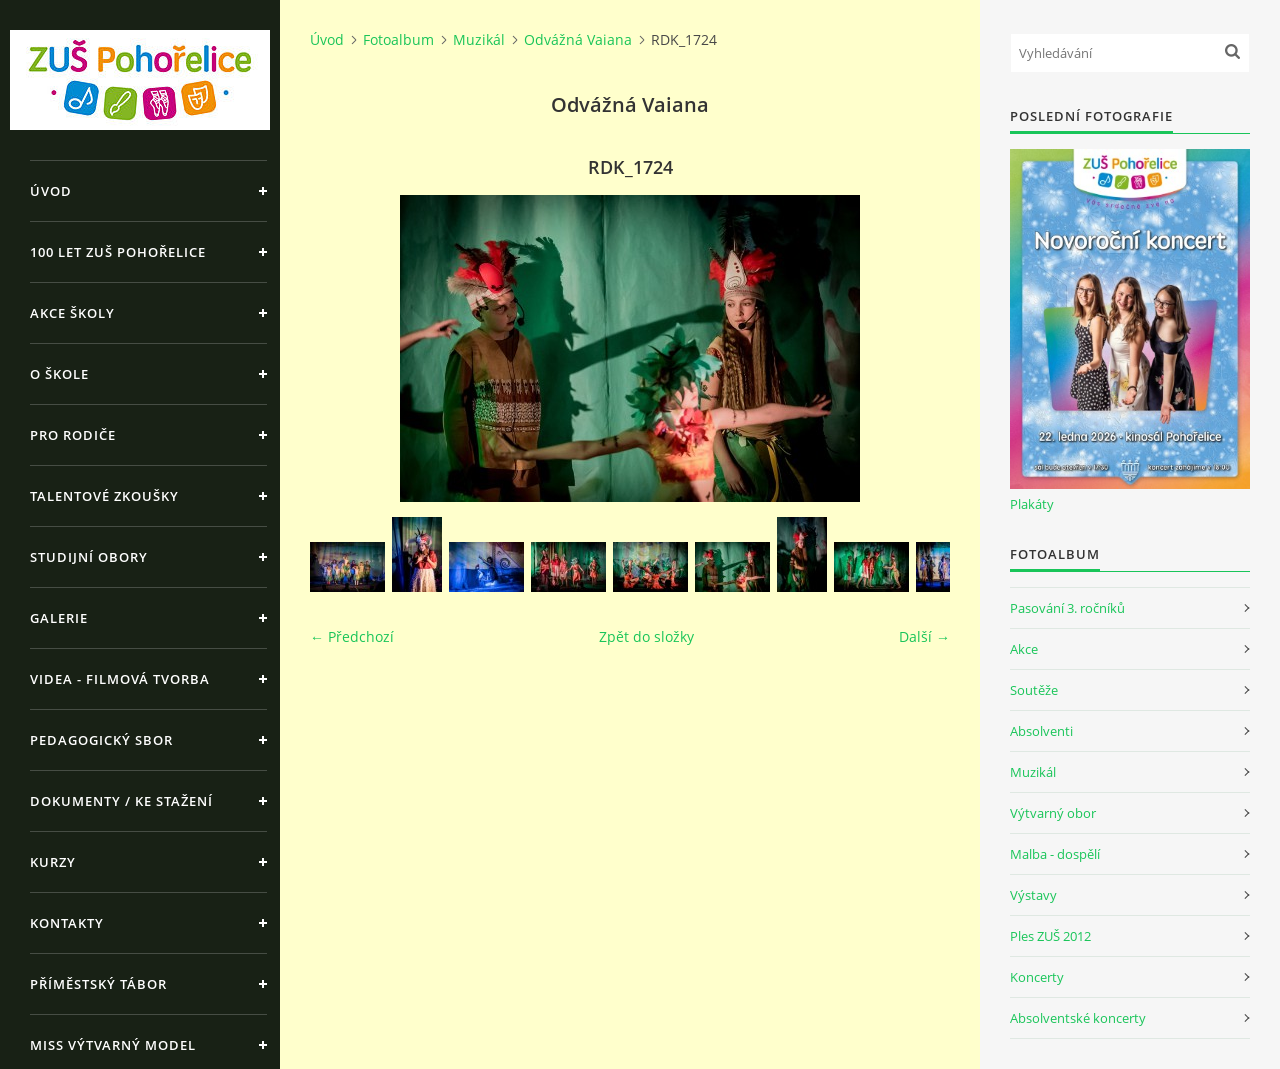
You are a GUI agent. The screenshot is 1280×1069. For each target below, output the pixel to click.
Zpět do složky (646, 636)
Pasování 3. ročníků (1067, 608)
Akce (1024, 649)
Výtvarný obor (1053, 813)
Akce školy (72, 313)
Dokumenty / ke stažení (121, 801)
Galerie (59, 618)
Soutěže (1034, 690)
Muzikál (479, 39)
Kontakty (67, 923)
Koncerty (1037, 977)
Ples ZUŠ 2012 (1050, 936)
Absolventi (1041, 731)
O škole (59, 374)
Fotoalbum (398, 39)
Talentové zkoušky (104, 496)
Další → (924, 636)
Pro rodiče (73, 435)
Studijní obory (89, 557)
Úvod (51, 191)
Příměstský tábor (98, 984)
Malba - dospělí (1055, 854)
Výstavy (1033, 895)
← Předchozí (352, 636)
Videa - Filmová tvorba (120, 679)
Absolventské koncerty (1078, 1018)
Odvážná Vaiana (578, 39)
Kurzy (53, 862)
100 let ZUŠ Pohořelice (118, 252)
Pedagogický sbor (101, 740)
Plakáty (1032, 504)
